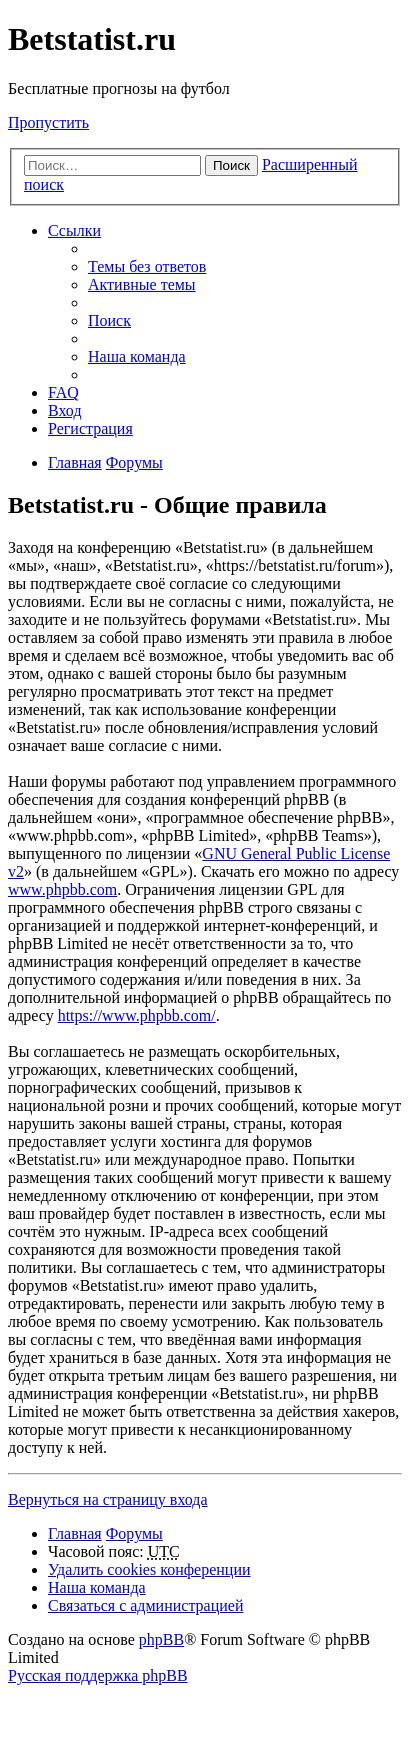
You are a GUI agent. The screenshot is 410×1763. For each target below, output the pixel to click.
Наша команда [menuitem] (137, 356)
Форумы (134, 1533)
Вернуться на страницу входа (108, 1499)
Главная (75, 1533)
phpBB (161, 1639)
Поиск (231, 165)
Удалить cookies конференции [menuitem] (149, 1569)
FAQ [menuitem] (63, 392)
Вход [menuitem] (65, 410)
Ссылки (74, 230)
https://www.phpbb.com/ (137, 1015)
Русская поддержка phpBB (98, 1675)
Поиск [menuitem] (109, 320)
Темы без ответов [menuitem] (147, 266)
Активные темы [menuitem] (142, 284)
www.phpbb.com (62, 889)
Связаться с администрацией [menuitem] (145, 1605)
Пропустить (48, 122)
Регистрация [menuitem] (90, 428)
